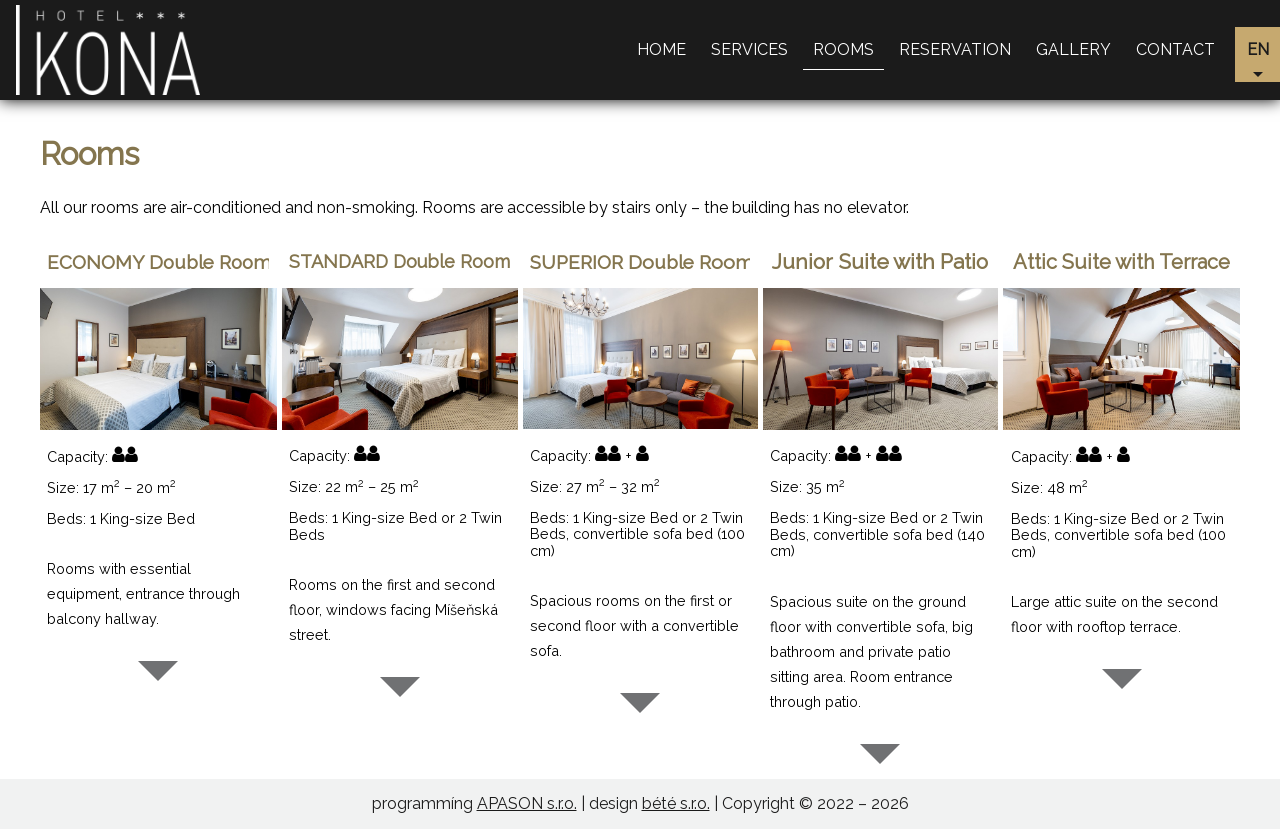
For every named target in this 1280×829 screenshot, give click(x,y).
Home (661, 49)
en (1258, 49)
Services (749, 49)
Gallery (1073, 49)
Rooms (843, 49)
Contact (1175, 49)
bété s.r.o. (676, 803)
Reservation (955, 49)
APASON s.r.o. (527, 803)
